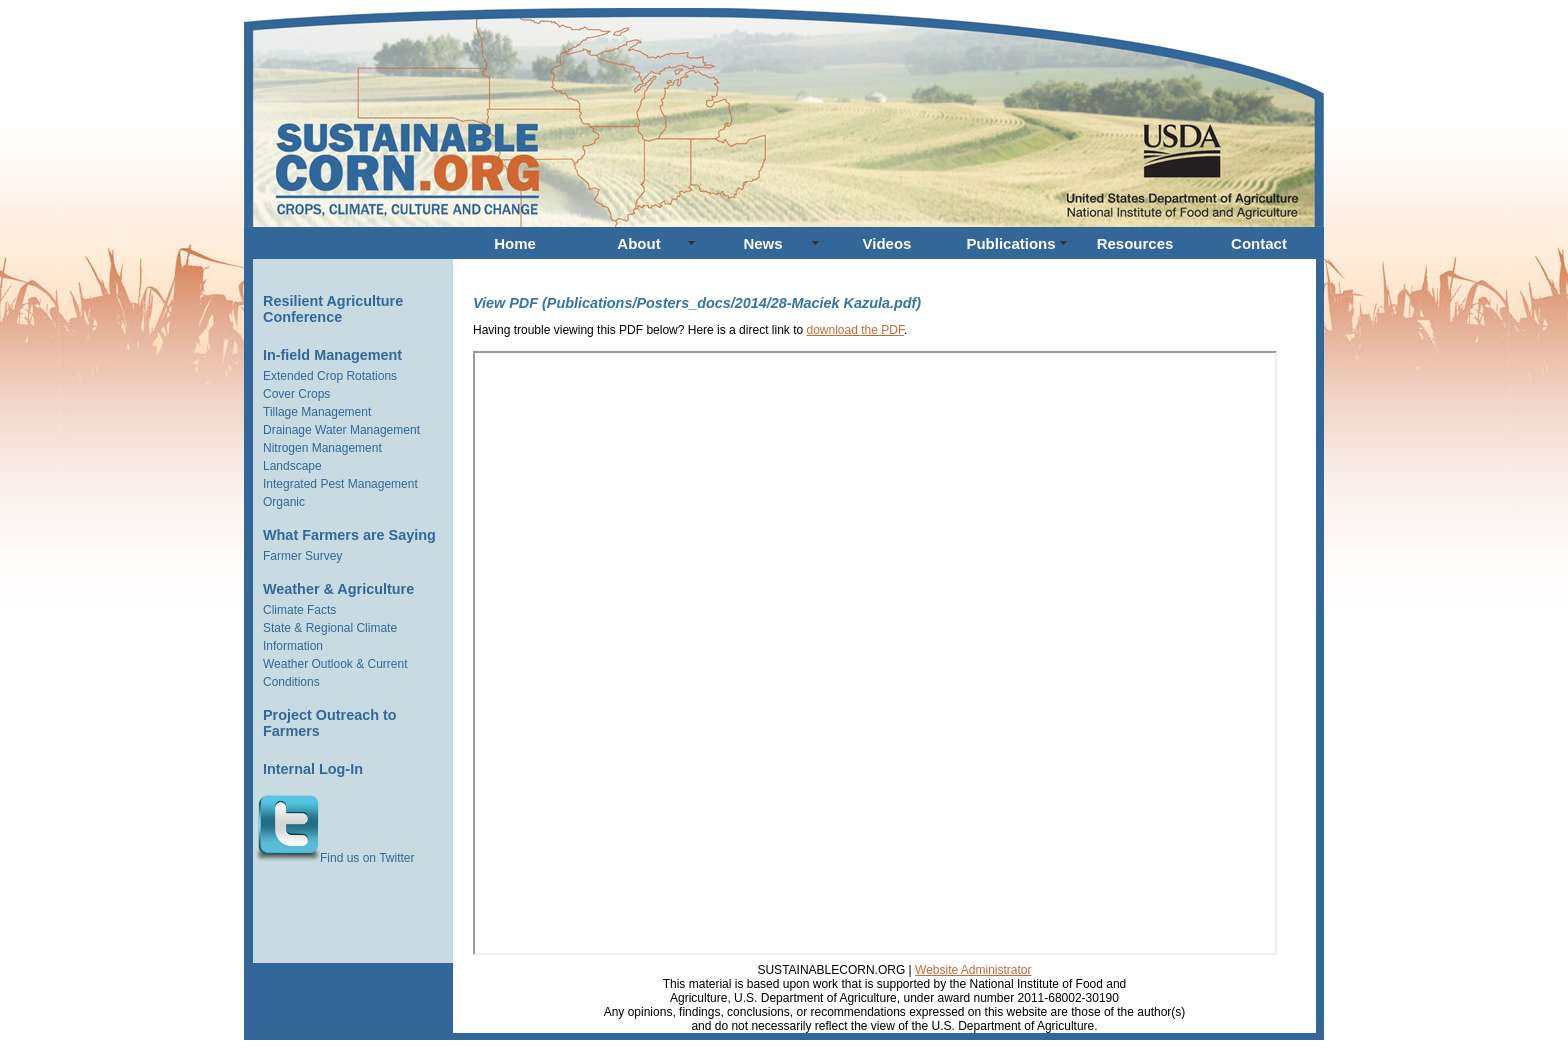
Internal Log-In (313, 769)
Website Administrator (973, 970)
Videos (887, 243)
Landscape (292, 466)
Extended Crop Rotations (330, 376)
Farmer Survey (302, 556)
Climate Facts (299, 610)
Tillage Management (317, 412)
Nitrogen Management (322, 448)
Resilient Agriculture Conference (333, 309)
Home (515, 243)
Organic (284, 502)
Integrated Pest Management (340, 484)
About (638, 243)
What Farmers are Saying (349, 535)
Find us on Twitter (334, 858)
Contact (1259, 243)
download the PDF (854, 330)
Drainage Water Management (341, 430)
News (762, 243)
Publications (1010, 243)
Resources (1135, 243)
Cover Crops (296, 394)
